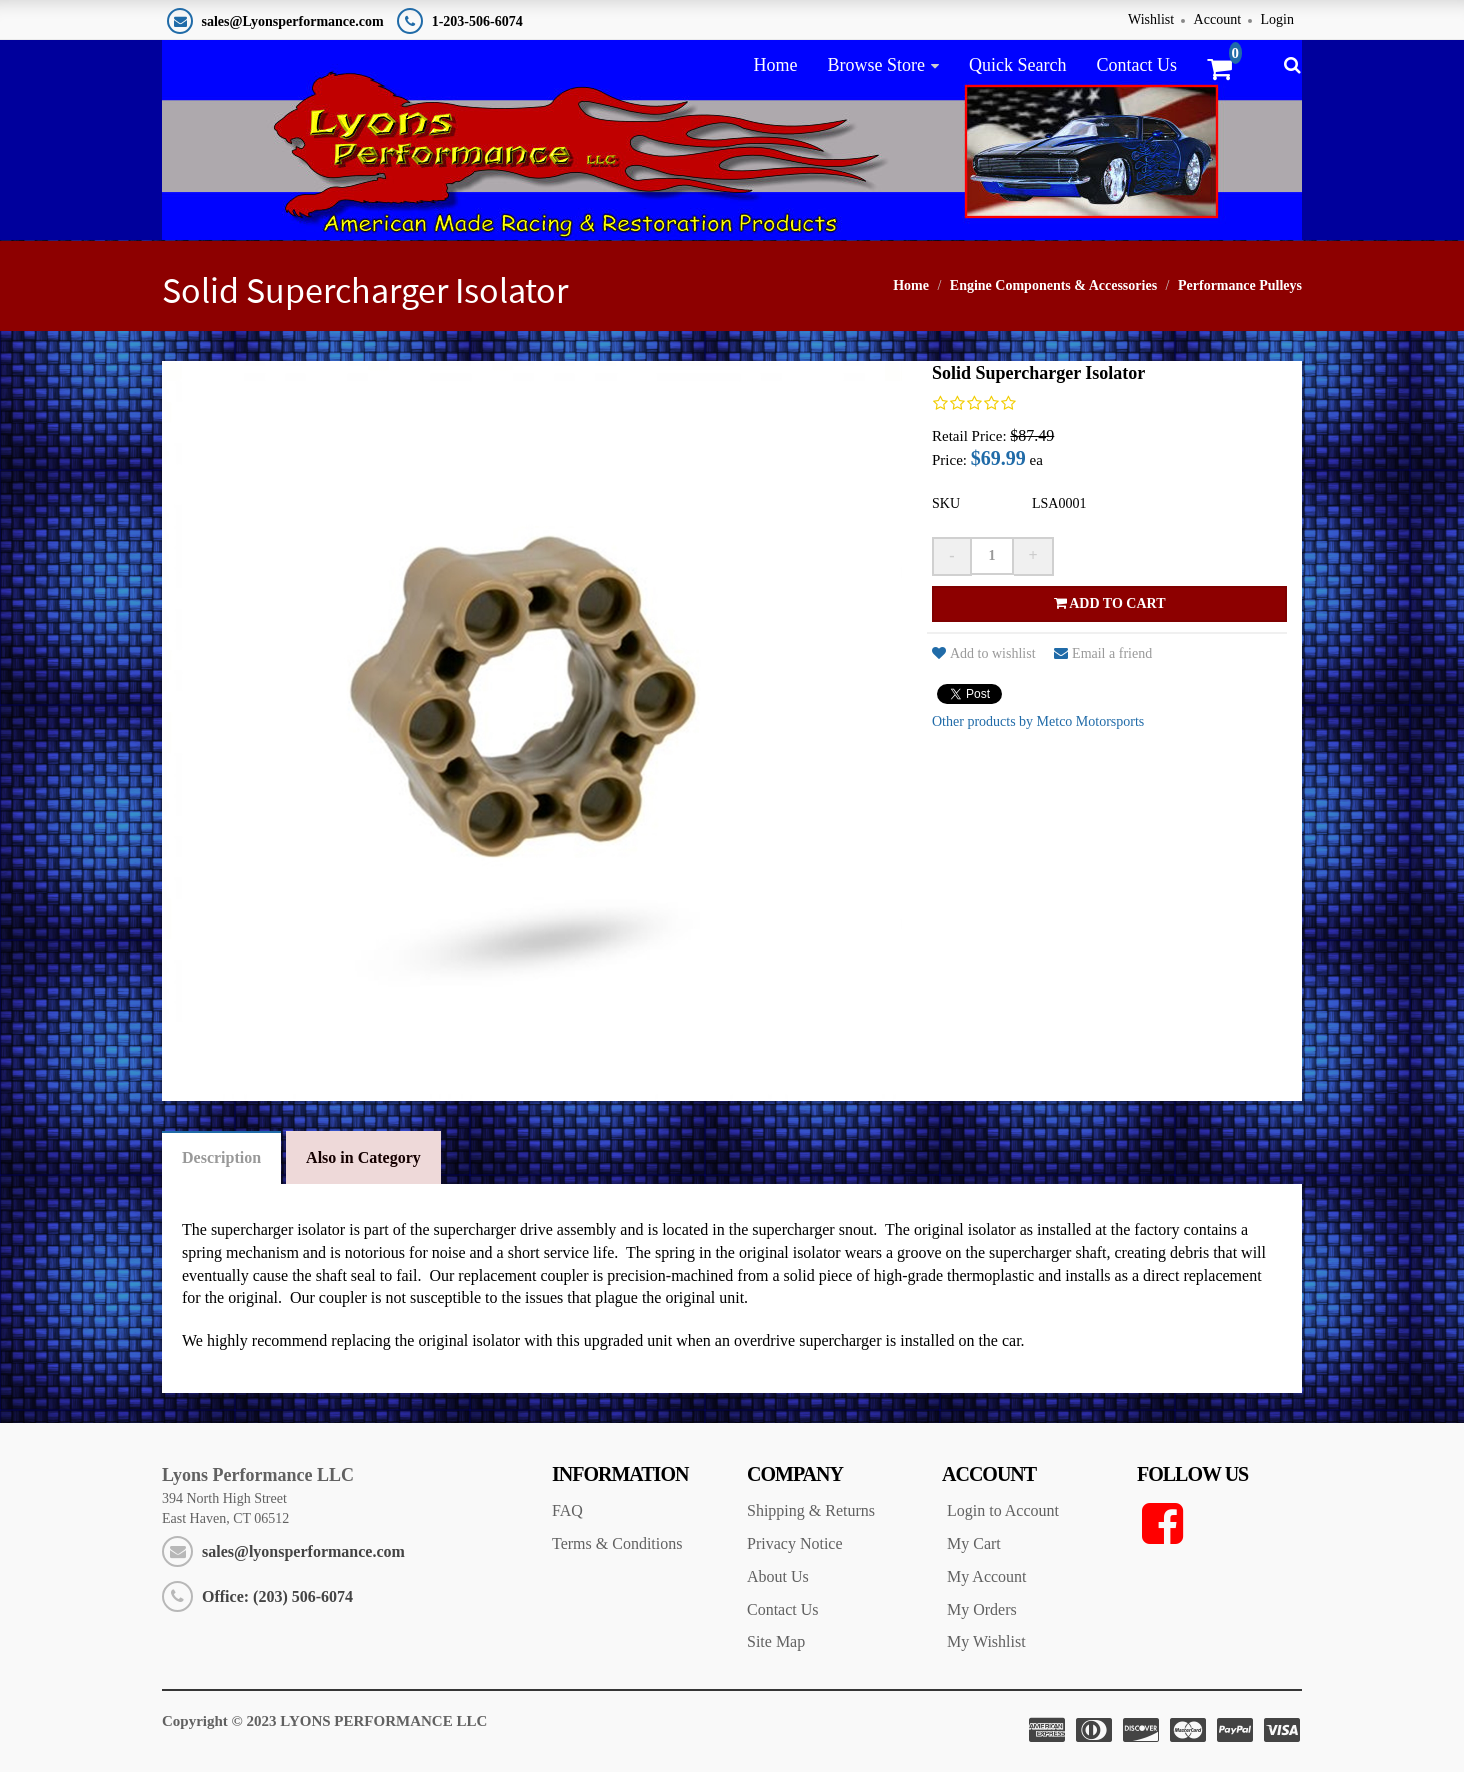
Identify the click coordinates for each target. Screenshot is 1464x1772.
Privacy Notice (795, 1543)
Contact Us (1136, 65)
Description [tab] (221, 1157)
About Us (778, 1576)
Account (1217, 19)
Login (1277, 19)
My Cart (974, 1543)
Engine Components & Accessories (1053, 285)
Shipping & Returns (811, 1510)
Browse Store (876, 65)
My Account (987, 1576)
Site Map (776, 1641)
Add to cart (1110, 603)
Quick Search (1017, 65)
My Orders (982, 1609)
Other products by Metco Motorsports (1038, 721)
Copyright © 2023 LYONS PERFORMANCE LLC (324, 1721)
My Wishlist (986, 1641)
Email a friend (1103, 653)
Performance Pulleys (1240, 285)
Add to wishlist (984, 653)
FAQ (567, 1510)
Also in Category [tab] (363, 1157)
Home (775, 65)
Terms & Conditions (617, 1543)
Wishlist (1151, 19)
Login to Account (1003, 1510)
